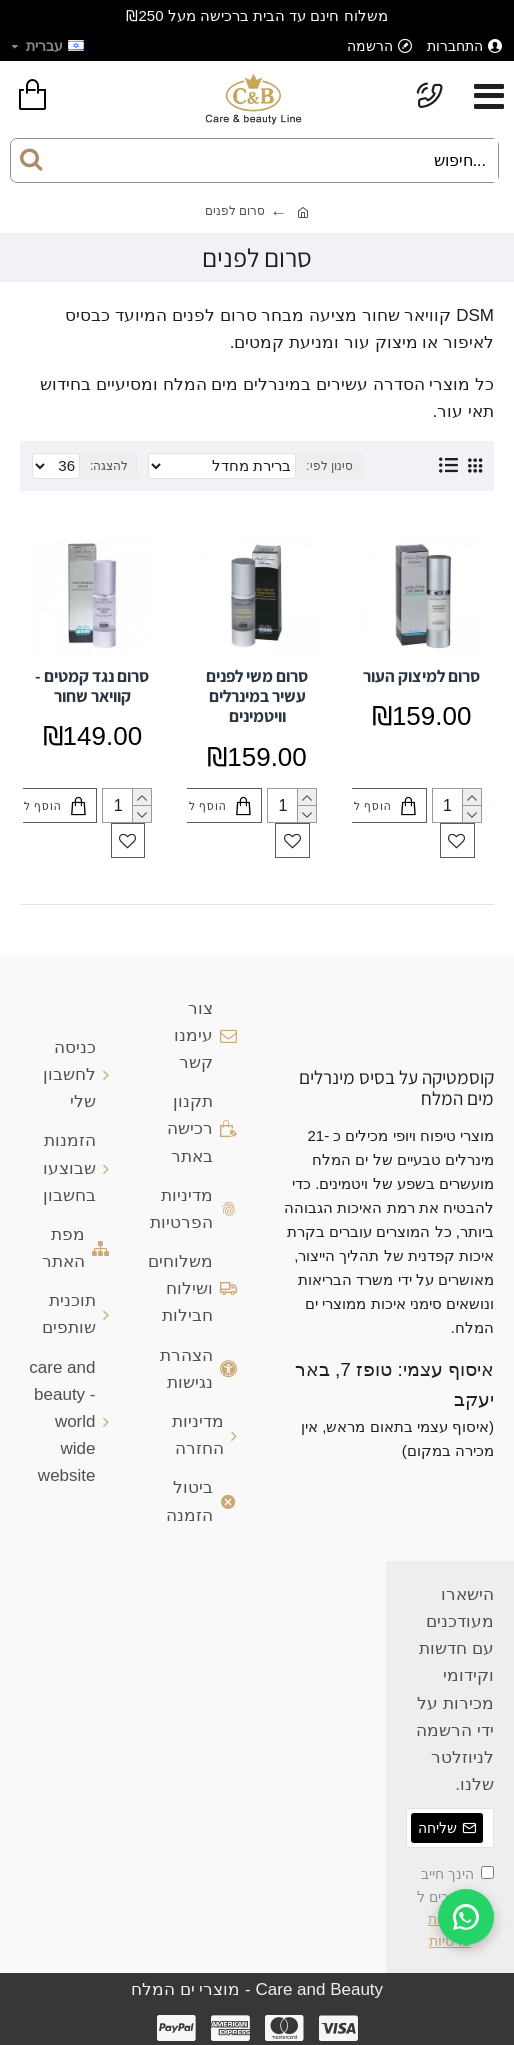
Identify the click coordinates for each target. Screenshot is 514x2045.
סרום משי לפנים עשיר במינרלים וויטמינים (257, 696)
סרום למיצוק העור (421, 676)
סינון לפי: (329, 466)
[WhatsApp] (466, 1917)
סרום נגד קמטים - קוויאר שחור (92, 686)
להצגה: (109, 466)
